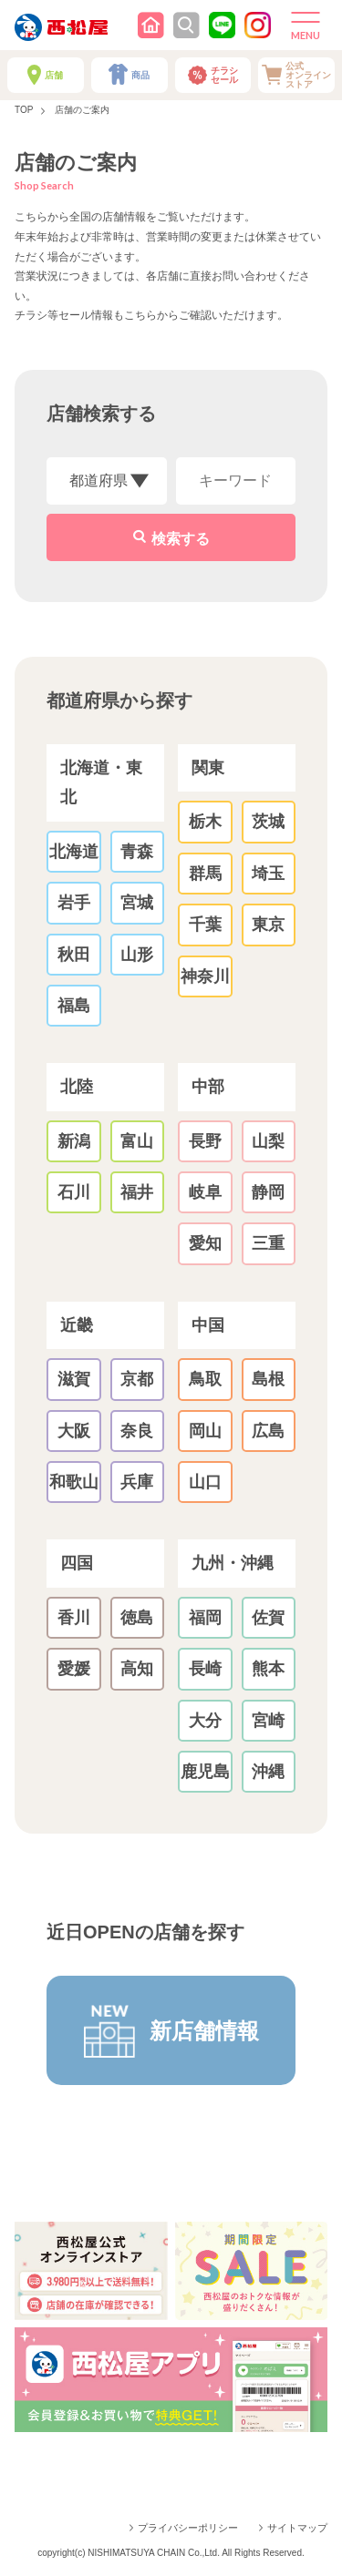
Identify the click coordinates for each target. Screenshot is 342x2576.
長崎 (205, 1669)
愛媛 (73, 1669)
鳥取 (205, 1379)
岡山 (205, 1431)
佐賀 (268, 1618)
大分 (205, 1721)
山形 (136, 955)
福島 (73, 1006)
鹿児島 (205, 1772)
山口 (205, 1482)
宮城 (136, 903)
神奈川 (205, 976)
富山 (136, 1141)
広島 (268, 1431)
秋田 (73, 955)
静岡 (268, 1192)
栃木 (205, 822)
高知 (136, 1669)
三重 (268, 1243)
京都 (136, 1379)
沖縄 (268, 1772)
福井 (136, 1192)
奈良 (136, 1431)
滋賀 (73, 1379)
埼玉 (268, 873)
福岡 (205, 1618)
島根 (268, 1379)
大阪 (73, 1431)
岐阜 (205, 1192)
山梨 (268, 1141)
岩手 (73, 903)
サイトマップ (297, 2527)
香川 (73, 1618)
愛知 (205, 1243)
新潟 (73, 1141)
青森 (136, 852)
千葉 (205, 924)
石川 (73, 1192)
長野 (205, 1141)
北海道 (73, 852)
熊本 (268, 1669)
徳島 (136, 1618)
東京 (268, 924)
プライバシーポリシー (188, 2527)
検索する (180, 539)
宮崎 (268, 1721)
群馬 (205, 873)
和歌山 (73, 1482)
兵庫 (136, 1482)
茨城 (268, 822)
